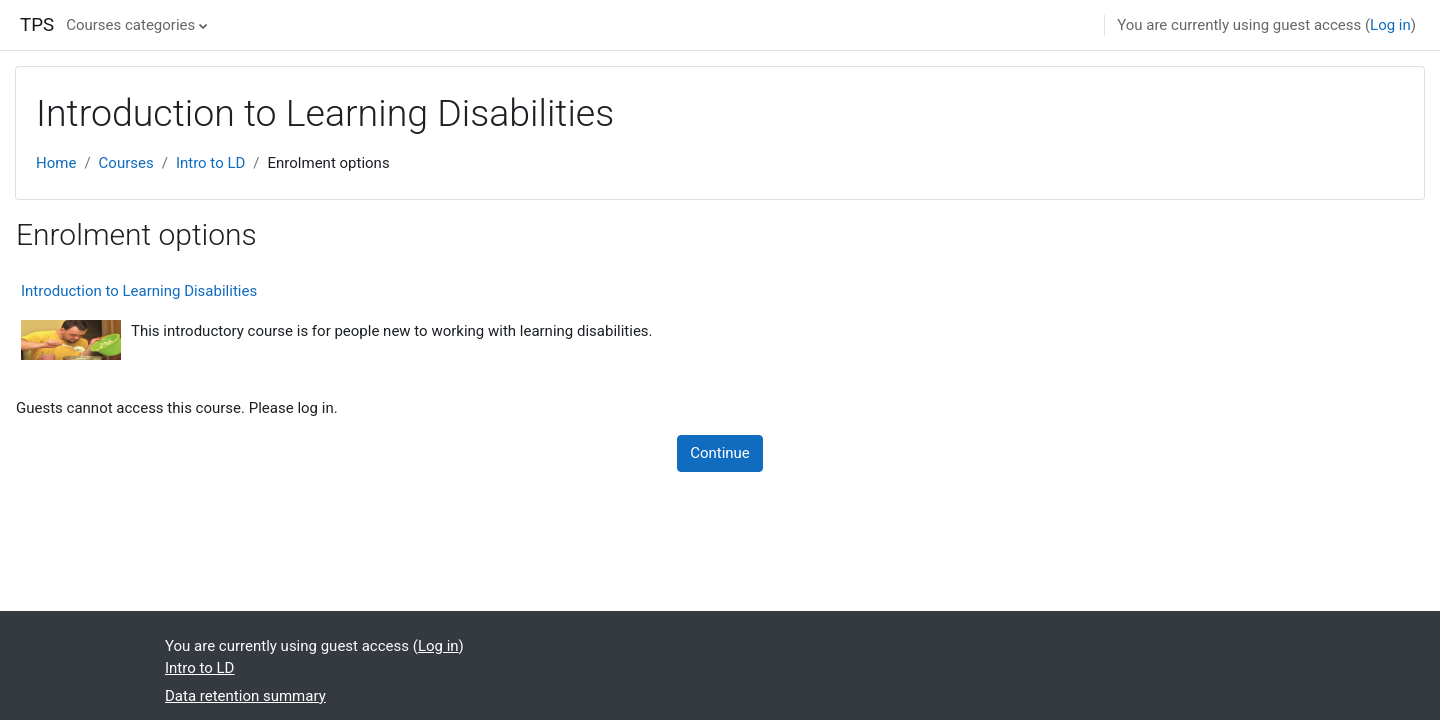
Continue (720, 453)
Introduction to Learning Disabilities (139, 291)
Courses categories (130, 25)
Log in (1390, 25)
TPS (37, 25)
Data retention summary (245, 696)
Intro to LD (210, 163)
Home (56, 163)
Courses (126, 163)
